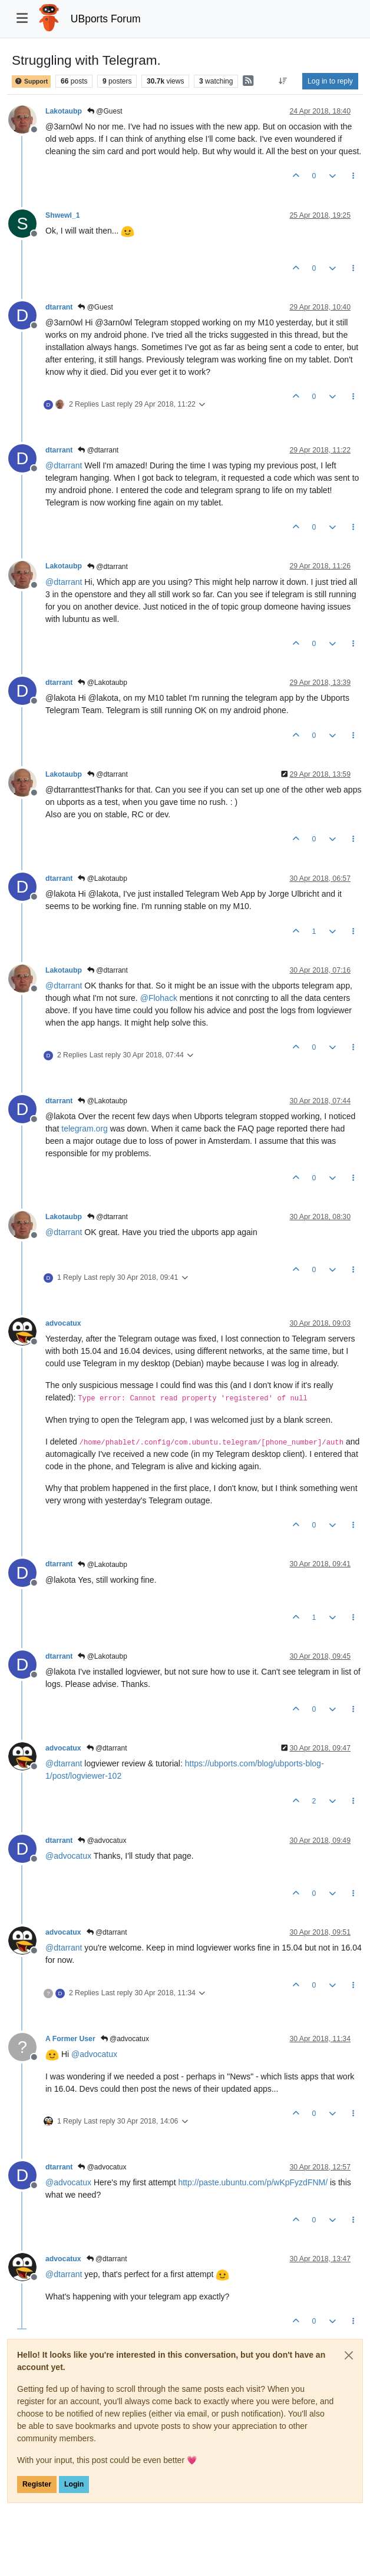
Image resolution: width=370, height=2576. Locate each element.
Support (31, 81)
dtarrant (58, 307)
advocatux (63, 1323)
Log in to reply (330, 81)
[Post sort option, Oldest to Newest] (283, 81)
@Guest (105, 111)
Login (74, 2484)
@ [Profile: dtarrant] (63, 465)
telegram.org (84, 1128)
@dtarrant (98, 450)
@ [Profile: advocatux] (68, 1856)
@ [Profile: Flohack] (158, 998)
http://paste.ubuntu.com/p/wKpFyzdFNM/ (253, 2182)
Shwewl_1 (62, 215)
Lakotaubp (63, 111)
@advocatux (102, 1840)
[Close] (348, 2355)
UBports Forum (106, 19)
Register (36, 2484)
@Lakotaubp (102, 682)
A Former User (70, 2039)
